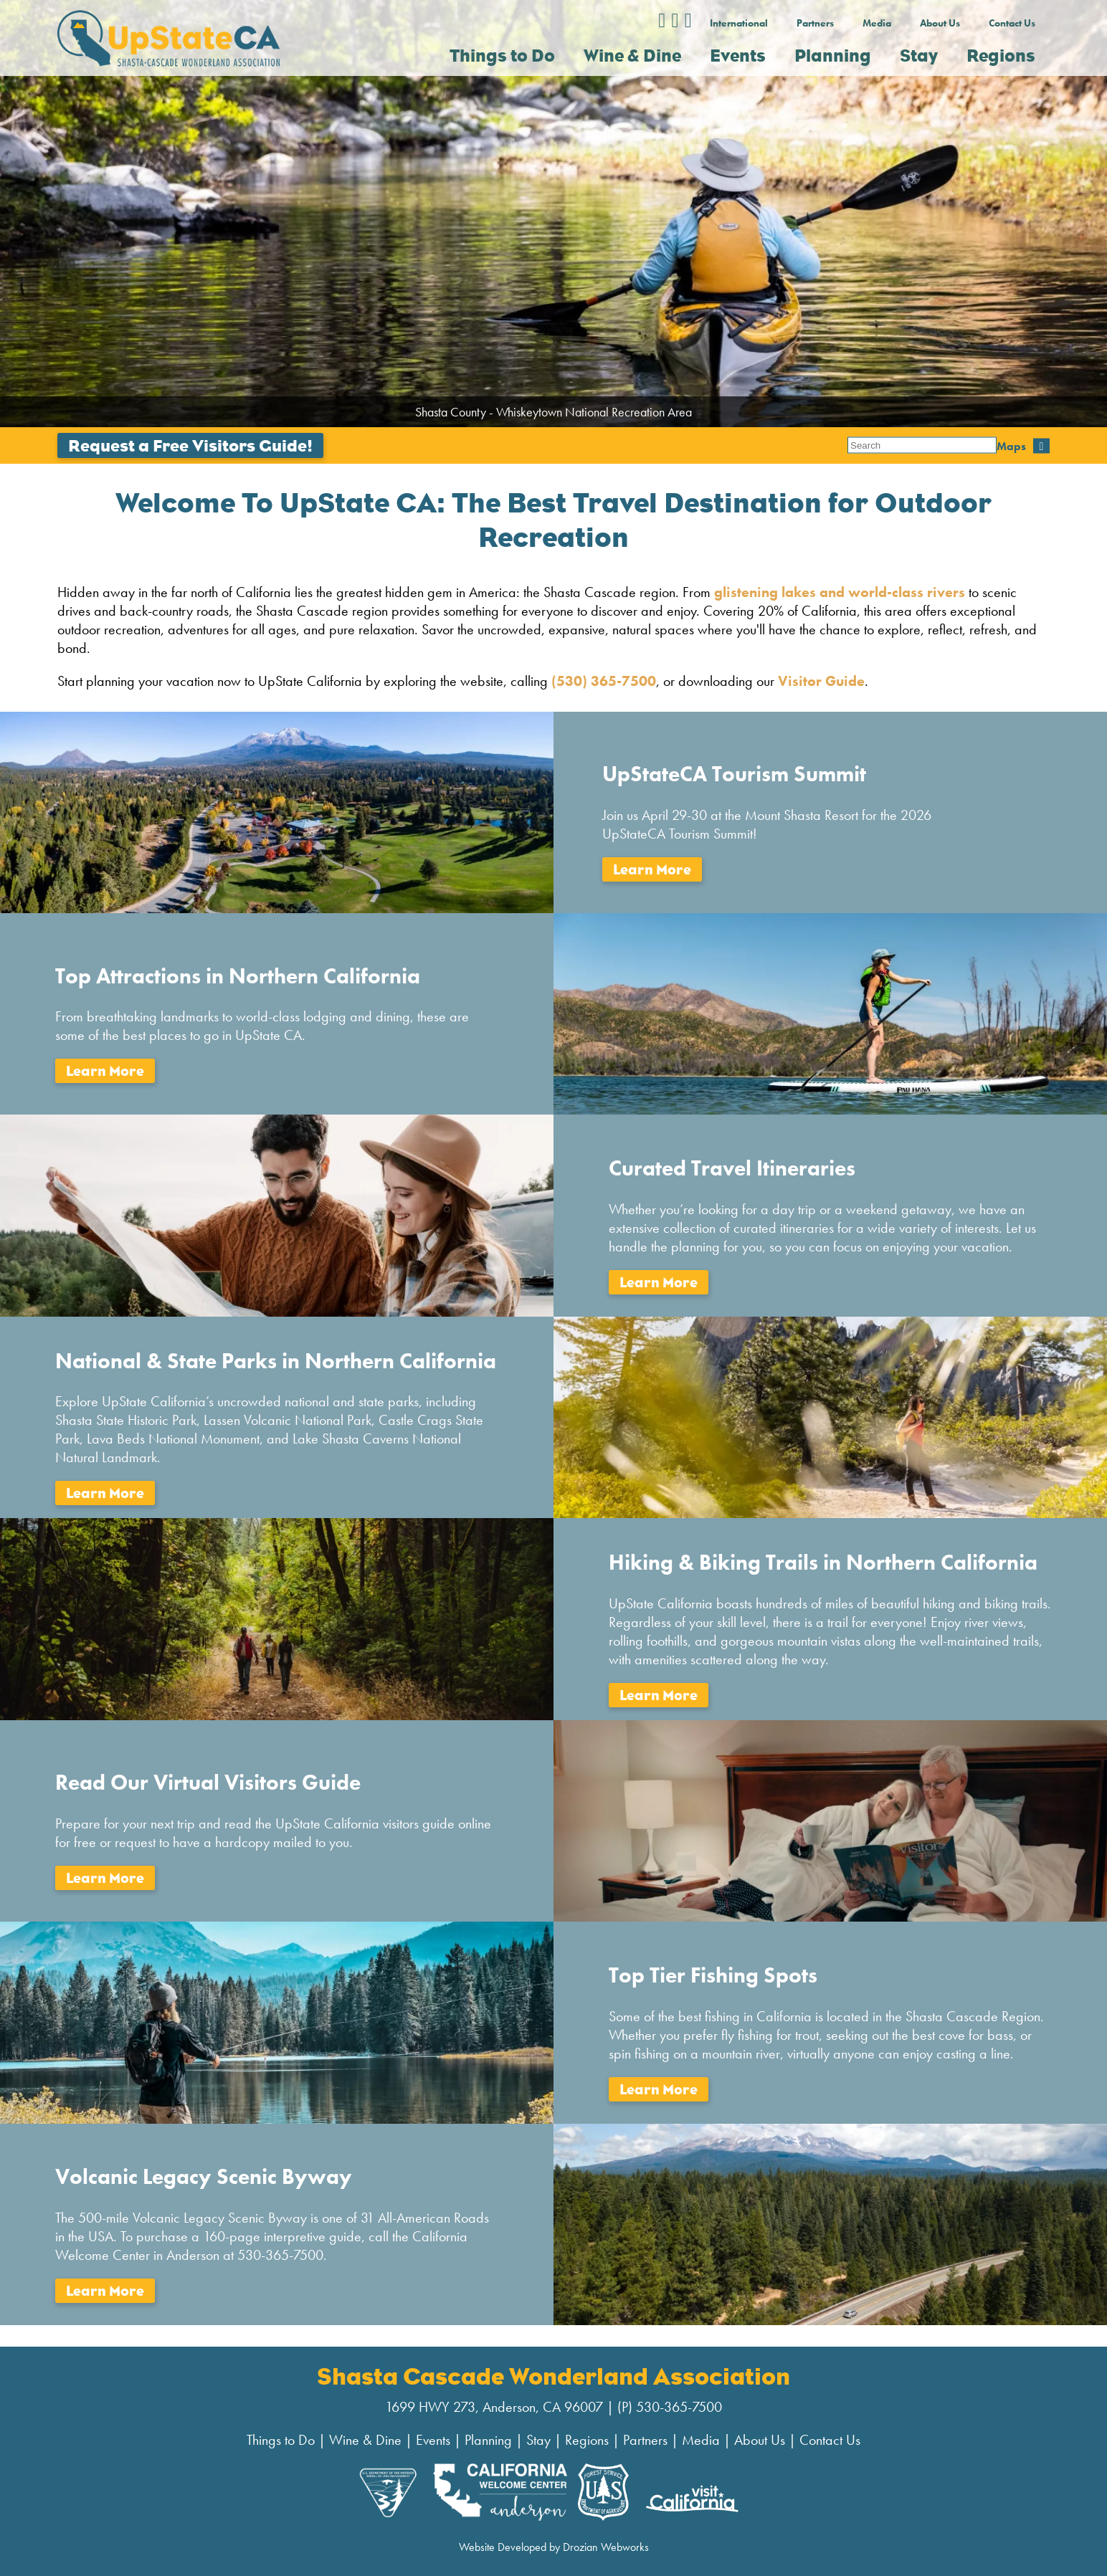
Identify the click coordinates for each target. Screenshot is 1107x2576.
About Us (940, 22)
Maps (862, 445)
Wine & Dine (365, 2439)
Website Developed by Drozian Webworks (554, 2546)
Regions (587, 2439)
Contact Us (1012, 22)
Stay (538, 2439)
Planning (488, 2439)
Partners (815, 22)
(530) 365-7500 (603, 681)
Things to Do (281, 2439)
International (739, 22)
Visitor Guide (821, 681)
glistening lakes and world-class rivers (838, 592)
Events (433, 2439)
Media (877, 22)
